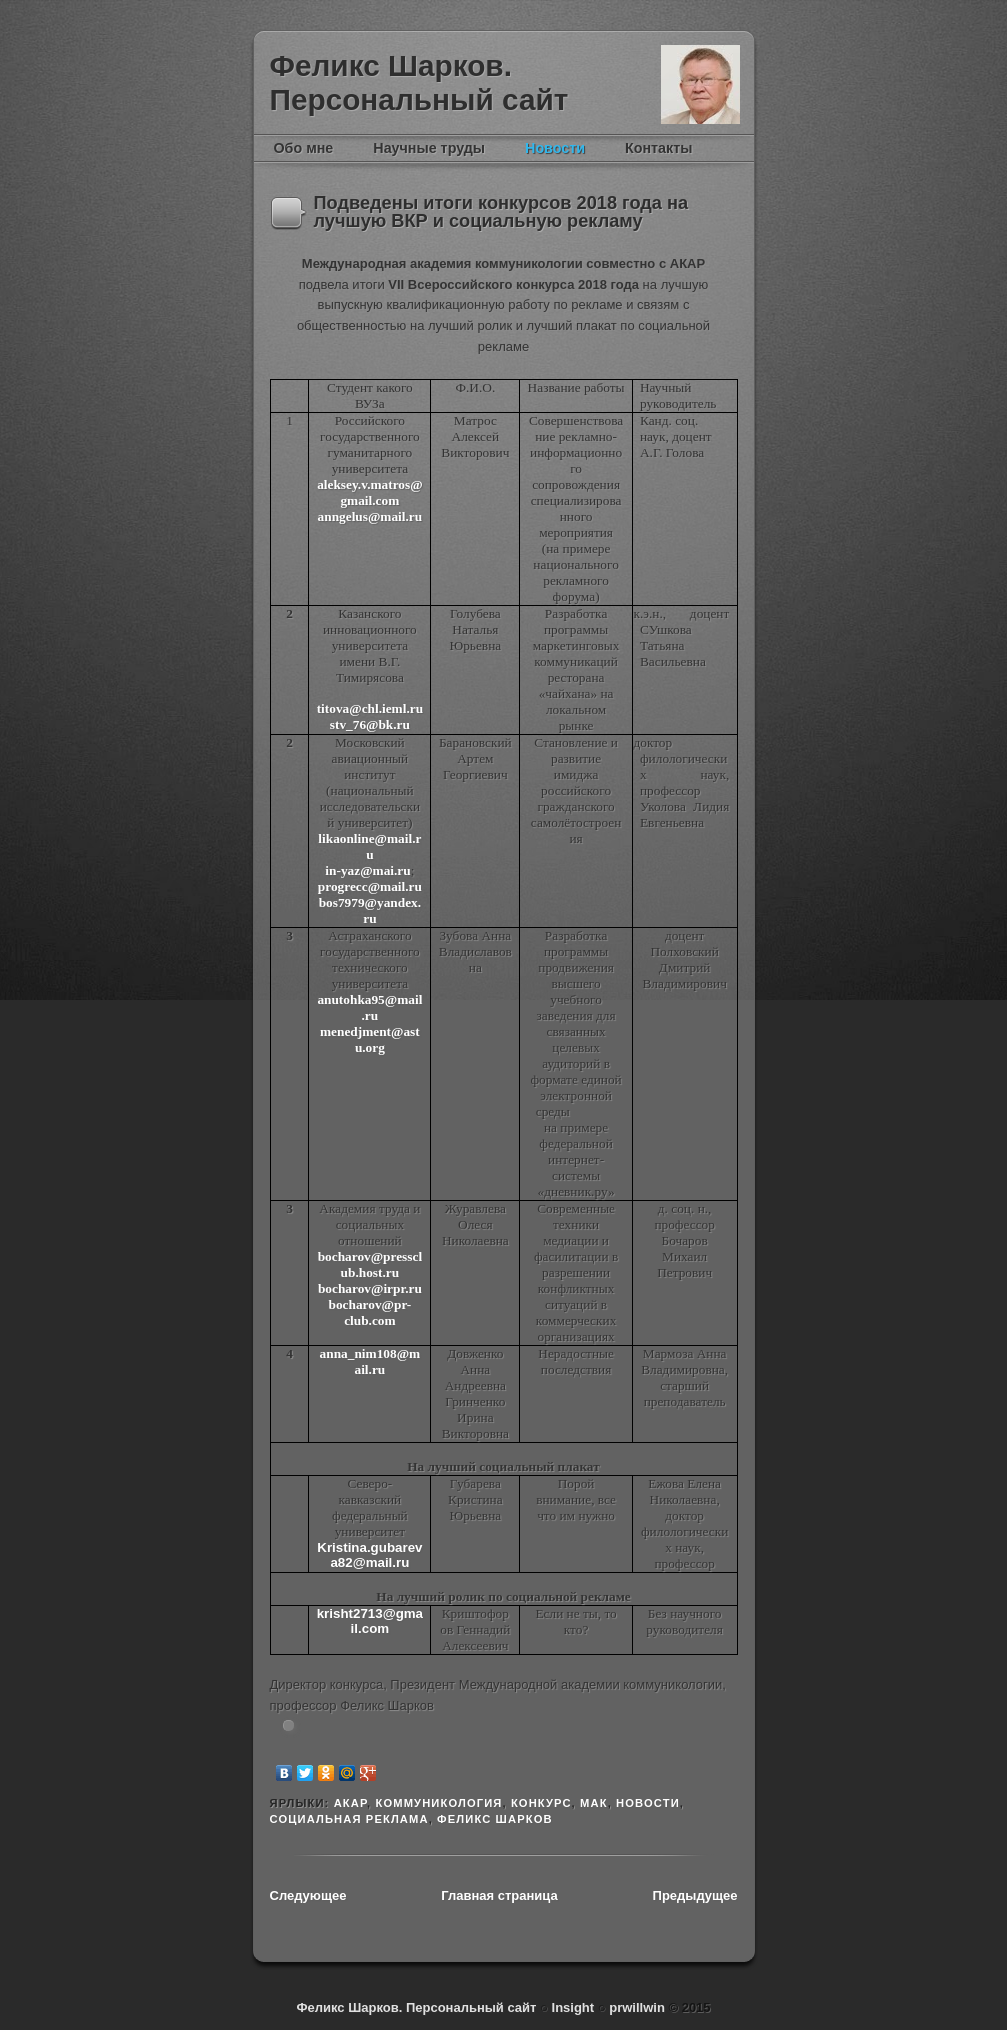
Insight (575, 2007)
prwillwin (635, 2007)
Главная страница (499, 1895)
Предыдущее (695, 1895)
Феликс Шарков (700, 84)
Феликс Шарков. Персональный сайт (419, 82)
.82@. (369, 1555)
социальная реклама (349, 1819)
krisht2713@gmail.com (370, 1621)
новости (648, 1803)
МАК (594, 1803)
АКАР (350, 1803)
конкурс (541, 1803)
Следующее (308, 1895)
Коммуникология (438, 1803)
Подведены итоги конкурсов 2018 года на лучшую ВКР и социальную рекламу (501, 212)
